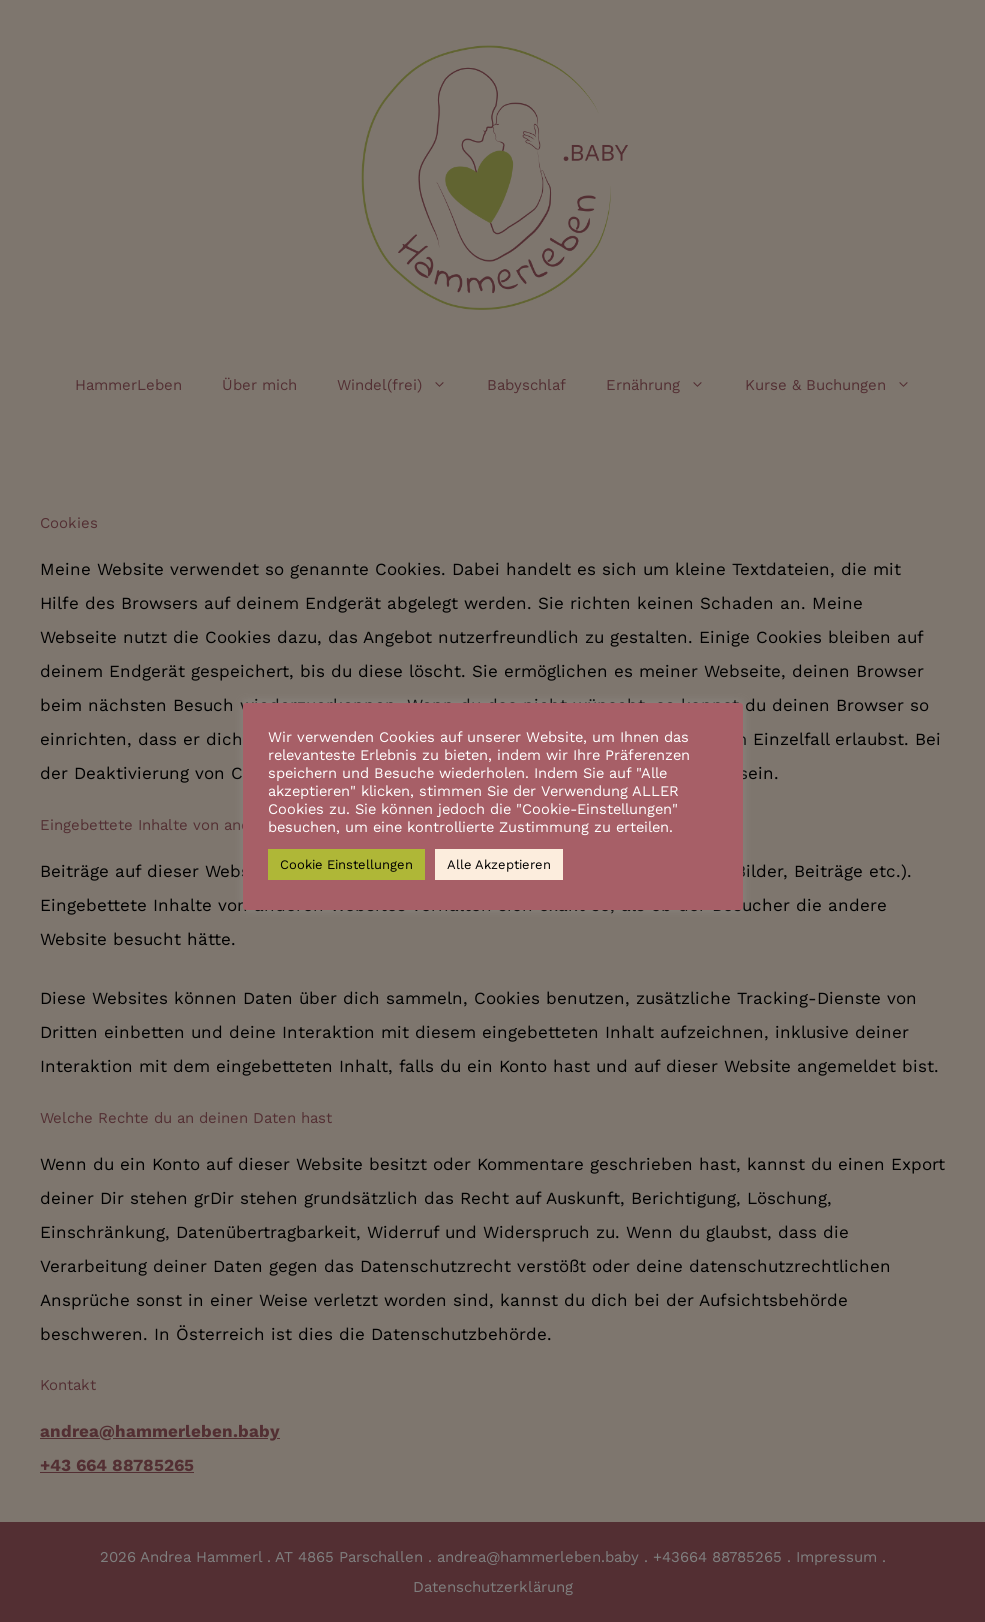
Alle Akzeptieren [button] (499, 864)
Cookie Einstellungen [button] (346, 864)
